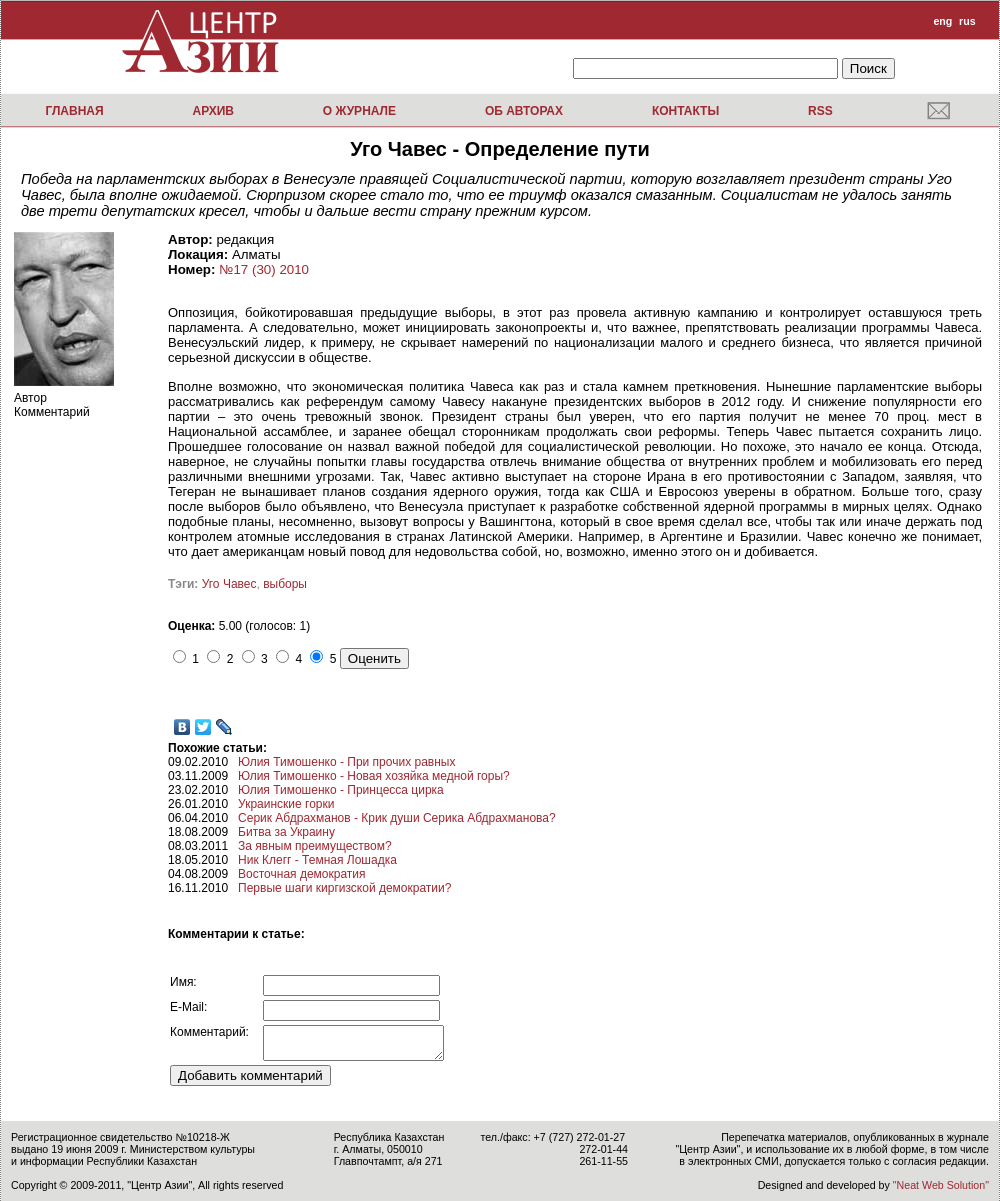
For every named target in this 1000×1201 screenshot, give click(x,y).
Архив (213, 111)
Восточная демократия (301, 874)
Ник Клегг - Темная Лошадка (317, 860)
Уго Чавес (229, 584)
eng (942, 21)
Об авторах (524, 111)
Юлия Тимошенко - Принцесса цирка (341, 790)
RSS (820, 111)
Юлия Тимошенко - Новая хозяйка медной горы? (374, 776)
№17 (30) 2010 (264, 269)
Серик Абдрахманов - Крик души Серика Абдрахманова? (397, 818)
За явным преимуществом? (315, 846)
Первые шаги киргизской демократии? (344, 888)
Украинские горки (286, 804)
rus (967, 21)
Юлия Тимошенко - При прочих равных (346, 762)
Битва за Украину (286, 832)
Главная (74, 111)
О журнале (359, 111)
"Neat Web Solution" (941, 1185)
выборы (285, 584)
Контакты (685, 111)
